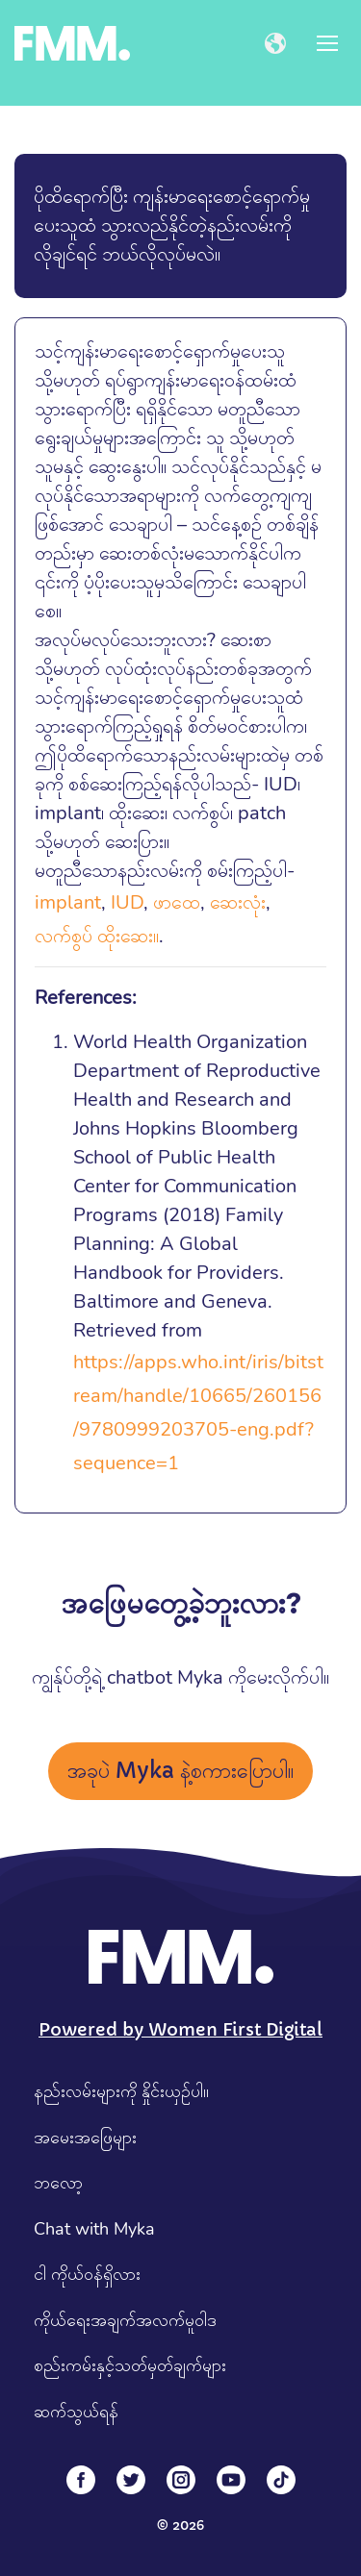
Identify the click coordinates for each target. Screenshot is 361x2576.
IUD (127, 902)
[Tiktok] (281, 2479)
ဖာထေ (176, 902)
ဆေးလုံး (238, 902)
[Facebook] (80, 2479)
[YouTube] (231, 2479)
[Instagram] (181, 2479)
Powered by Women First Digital (180, 2029)
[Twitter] (130, 2479)
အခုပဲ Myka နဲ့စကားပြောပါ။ (180, 1771)
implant (68, 902)
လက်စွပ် (63, 936)
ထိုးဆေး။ (128, 936)
